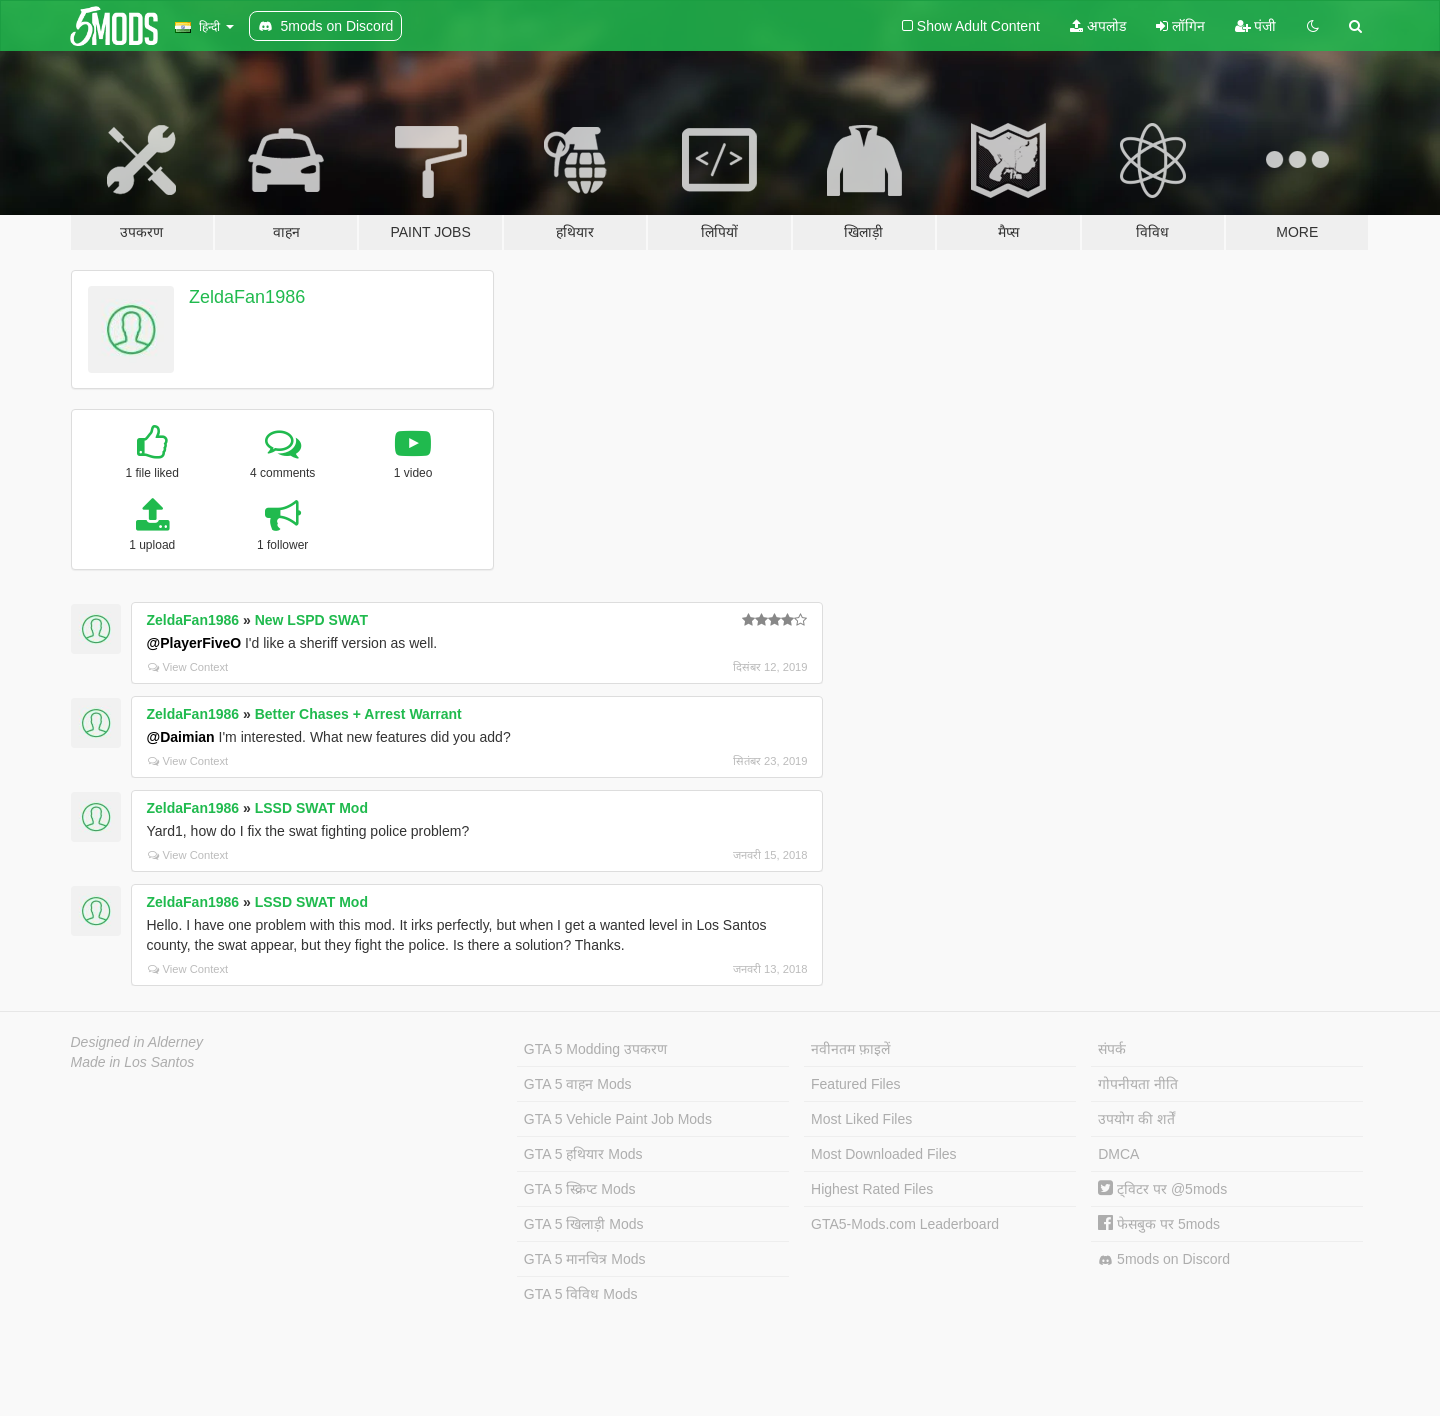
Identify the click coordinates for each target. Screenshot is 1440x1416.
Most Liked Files (861, 1119)
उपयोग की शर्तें (1136, 1119)
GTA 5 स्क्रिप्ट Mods (580, 1189)
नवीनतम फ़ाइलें (850, 1049)
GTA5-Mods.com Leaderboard (905, 1224)
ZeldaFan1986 (247, 297)
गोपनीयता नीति (1138, 1084)
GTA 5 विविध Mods (581, 1294)
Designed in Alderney (137, 1042)
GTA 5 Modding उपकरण (595, 1049)
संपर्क (1112, 1049)
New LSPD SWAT (311, 620)
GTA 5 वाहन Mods (578, 1084)
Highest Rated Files (872, 1189)
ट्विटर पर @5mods (1162, 1189)
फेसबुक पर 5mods (1159, 1224)
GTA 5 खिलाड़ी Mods (584, 1224)
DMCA (1118, 1154)
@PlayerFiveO (194, 643)
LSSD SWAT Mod (311, 808)
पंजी (1256, 26)
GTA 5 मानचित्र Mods (585, 1259)
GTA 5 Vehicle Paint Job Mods (618, 1119)
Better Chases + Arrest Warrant (358, 714)
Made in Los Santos (133, 1062)
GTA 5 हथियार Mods (583, 1154)
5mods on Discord (1164, 1259)
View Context (188, 667)
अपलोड (1098, 26)
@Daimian (181, 737)
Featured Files (855, 1084)
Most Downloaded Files (884, 1154)
